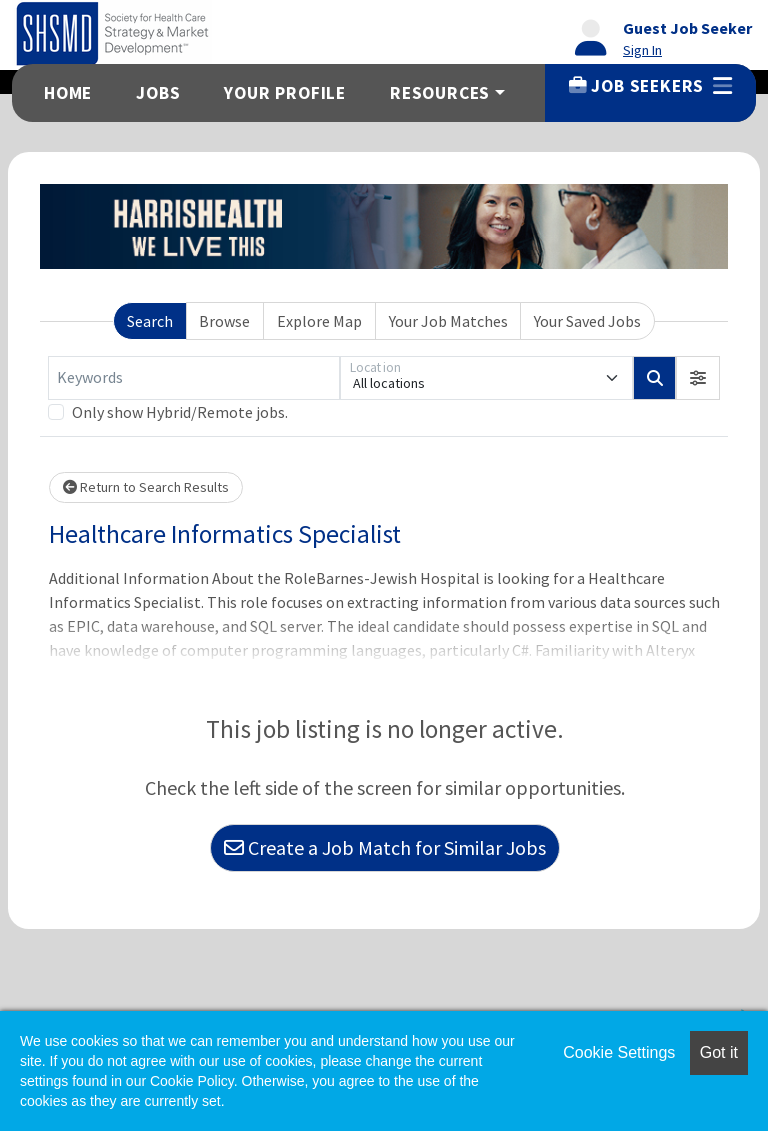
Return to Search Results (146, 487)
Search (150, 321)
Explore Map (319, 321)
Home (68, 93)
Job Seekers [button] (650, 86)
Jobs (158, 93)
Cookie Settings (619, 1052)
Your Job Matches (448, 321)
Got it (719, 1052)
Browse (224, 321)
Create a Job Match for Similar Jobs (385, 847)
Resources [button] (440, 93)
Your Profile (285, 93)
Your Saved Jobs (587, 321)
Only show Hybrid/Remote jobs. (180, 412)
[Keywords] (194, 378)
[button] (698, 378)
